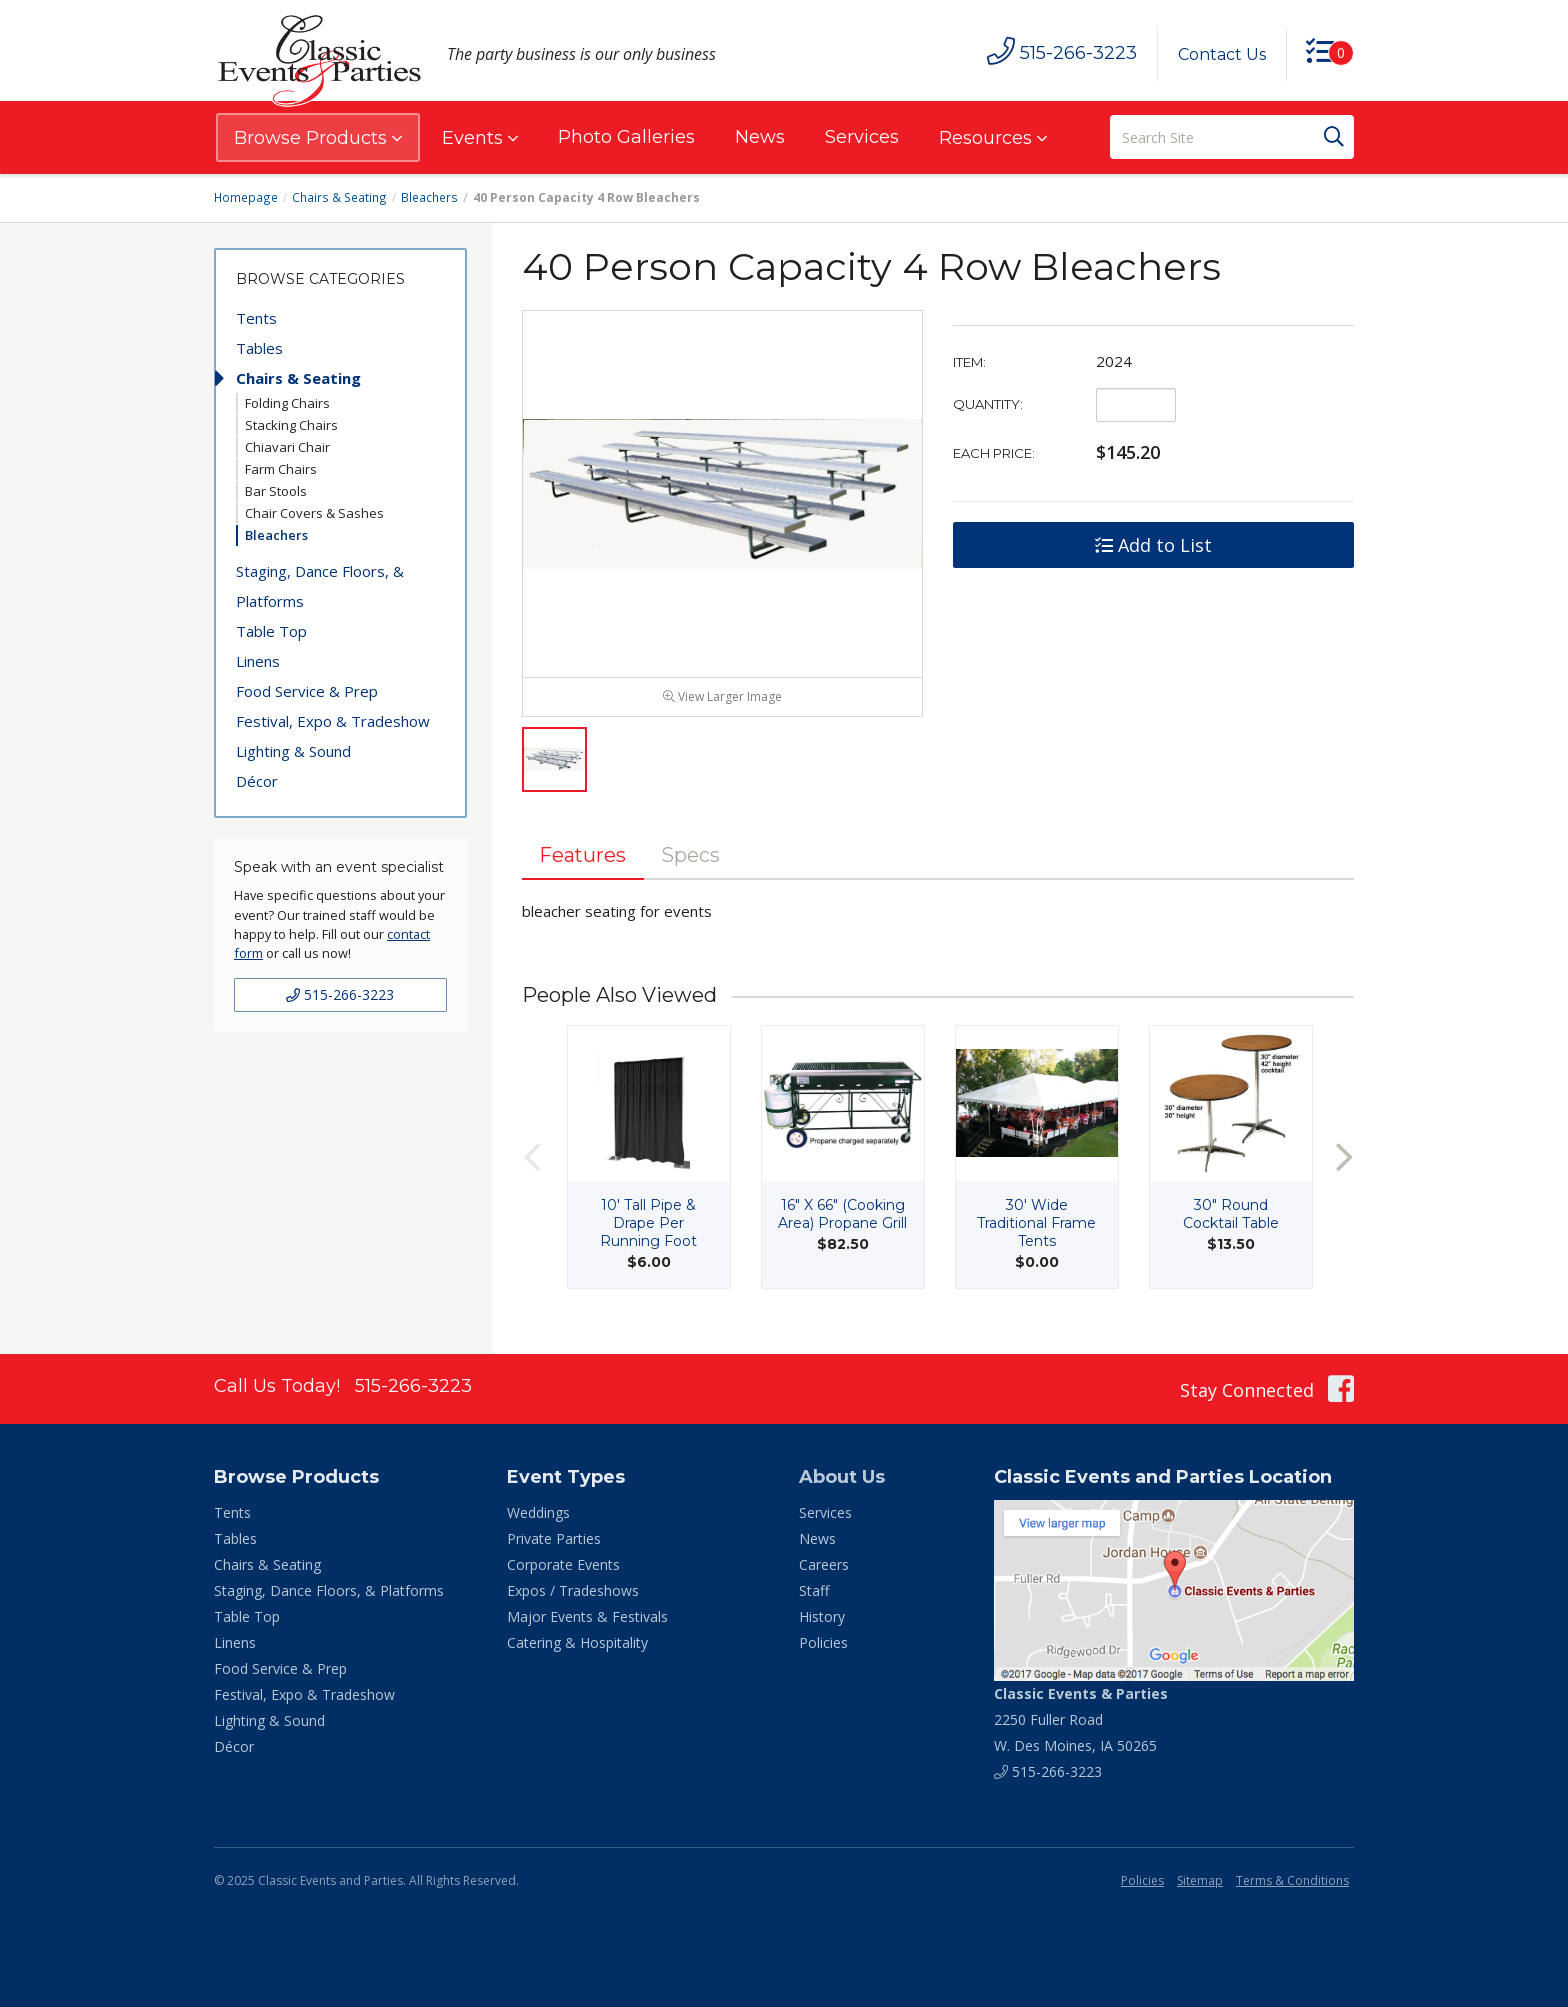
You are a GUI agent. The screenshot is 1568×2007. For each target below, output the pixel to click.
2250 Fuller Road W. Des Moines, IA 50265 (1081, 1722)
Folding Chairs (287, 403)
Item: (969, 362)
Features (584, 859)
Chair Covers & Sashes (314, 513)
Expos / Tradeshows (573, 1594)
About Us (842, 1481)
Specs (693, 859)
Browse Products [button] (318, 138)
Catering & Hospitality (577, 1646)
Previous (532, 1161)
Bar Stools (276, 491)
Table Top (271, 631)
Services (862, 137)
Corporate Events (563, 1568)
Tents (256, 318)
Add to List (1153, 545)
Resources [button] (993, 138)
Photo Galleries (626, 137)
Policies (823, 1646)
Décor (257, 781)
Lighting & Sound (293, 751)
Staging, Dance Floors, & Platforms (320, 586)
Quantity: (988, 404)
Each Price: (994, 453)
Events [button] (480, 138)
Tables (259, 348)
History (822, 1620)
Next (1344, 1161)
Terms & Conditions (1292, 1883)
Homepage (246, 197)
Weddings (538, 1516)
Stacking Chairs (291, 425)
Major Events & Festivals (587, 1620)
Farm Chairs (281, 469)
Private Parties (554, 1542)
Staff (814, 1594)
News (760, 137)
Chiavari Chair (287, 447)
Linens (258, 661)
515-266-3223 (340, 994)
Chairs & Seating (338, 197)
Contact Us (1221, 54)
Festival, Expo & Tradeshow (333, 721)
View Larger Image (722, 700)
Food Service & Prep (307, 691)
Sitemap (1200, 1883)
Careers (824, 1568)
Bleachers (426, 197)
